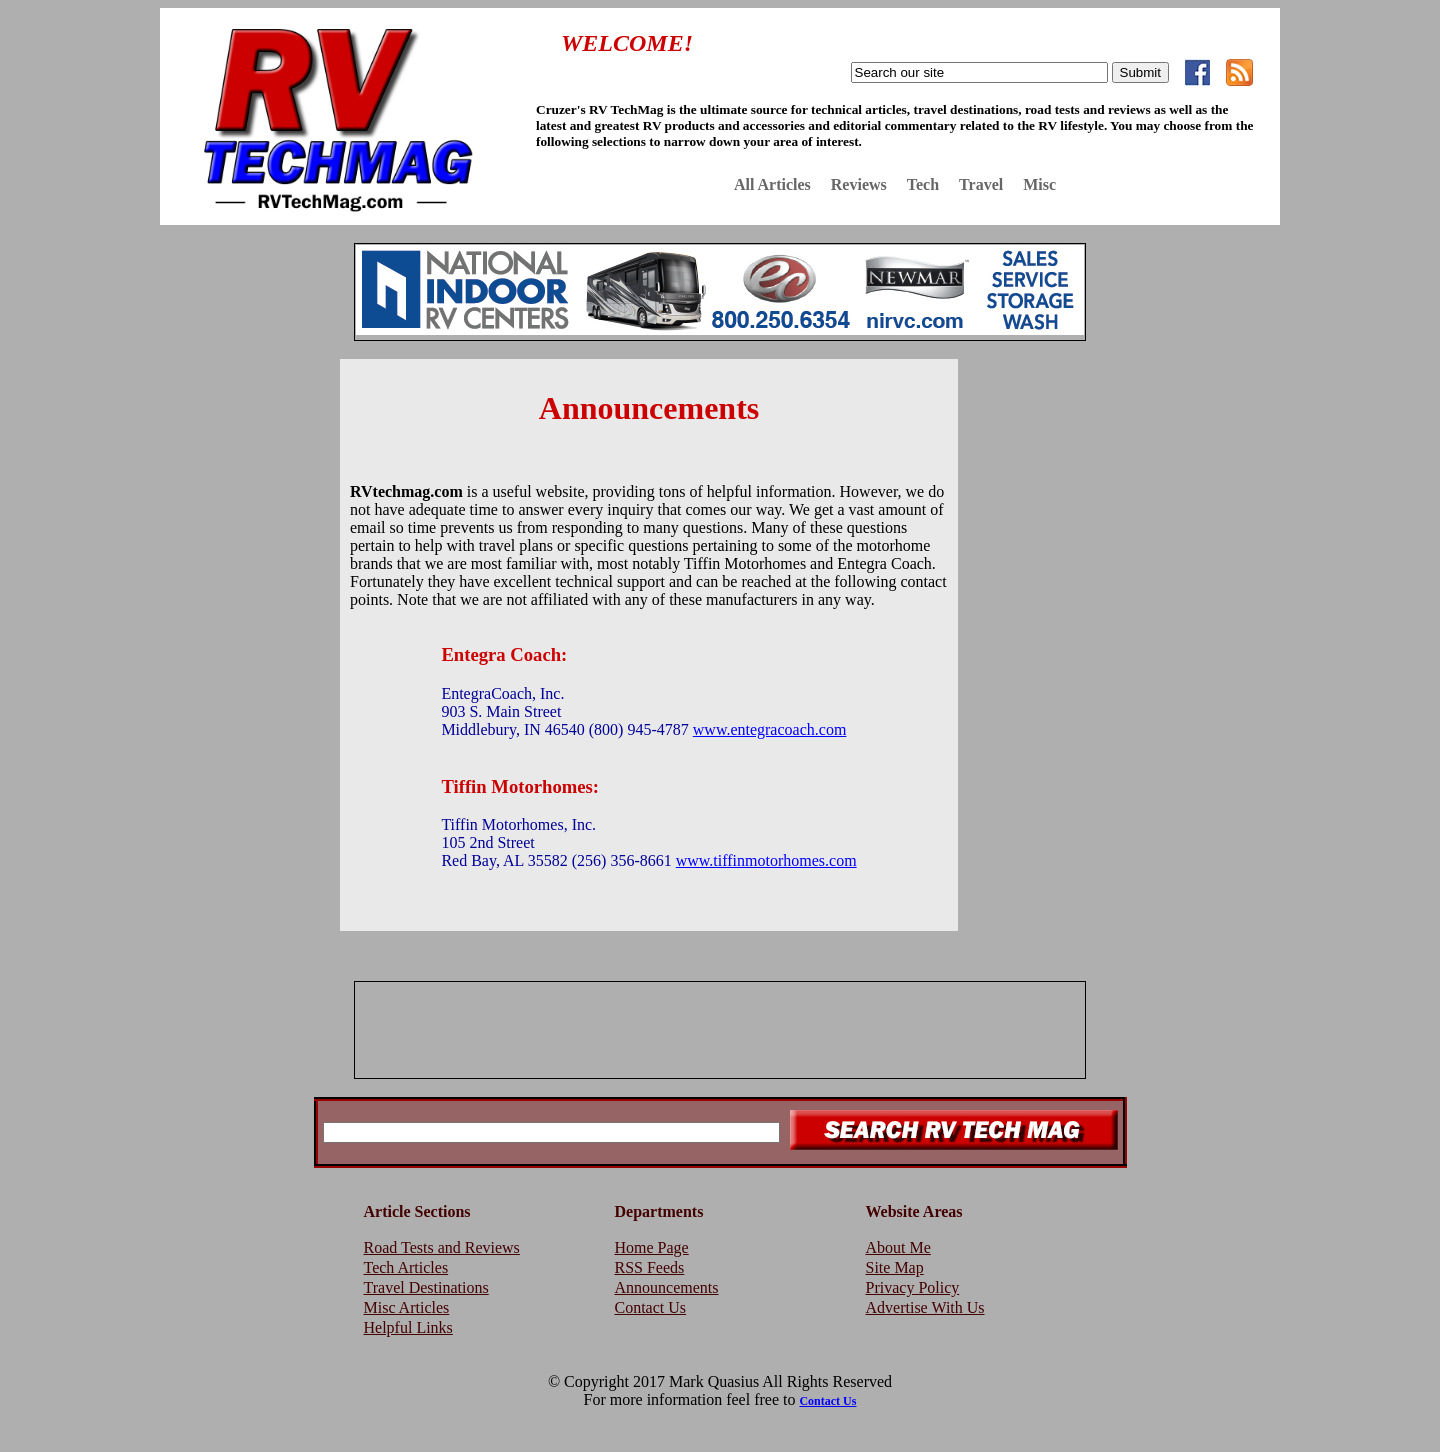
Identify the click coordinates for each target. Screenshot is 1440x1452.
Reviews (859, 184)
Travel (981, 184)
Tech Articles (406, 1267)
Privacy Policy (913, 1287)
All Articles (772, 184)
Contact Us (651, 1307)
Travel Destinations (426, 1287)
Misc (1039, 184)
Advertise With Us (925, 1307)
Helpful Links (408, 1327)
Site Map (895, 1267)
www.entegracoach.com (770, 729)
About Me (898, 1247)
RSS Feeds (650, 1267)
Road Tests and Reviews (442, 1247)
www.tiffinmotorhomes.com (766, 860)
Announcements (667, 1287)
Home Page (652, 1247)
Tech (923, 184)
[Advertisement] (240, 659)
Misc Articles (407, 1307)
